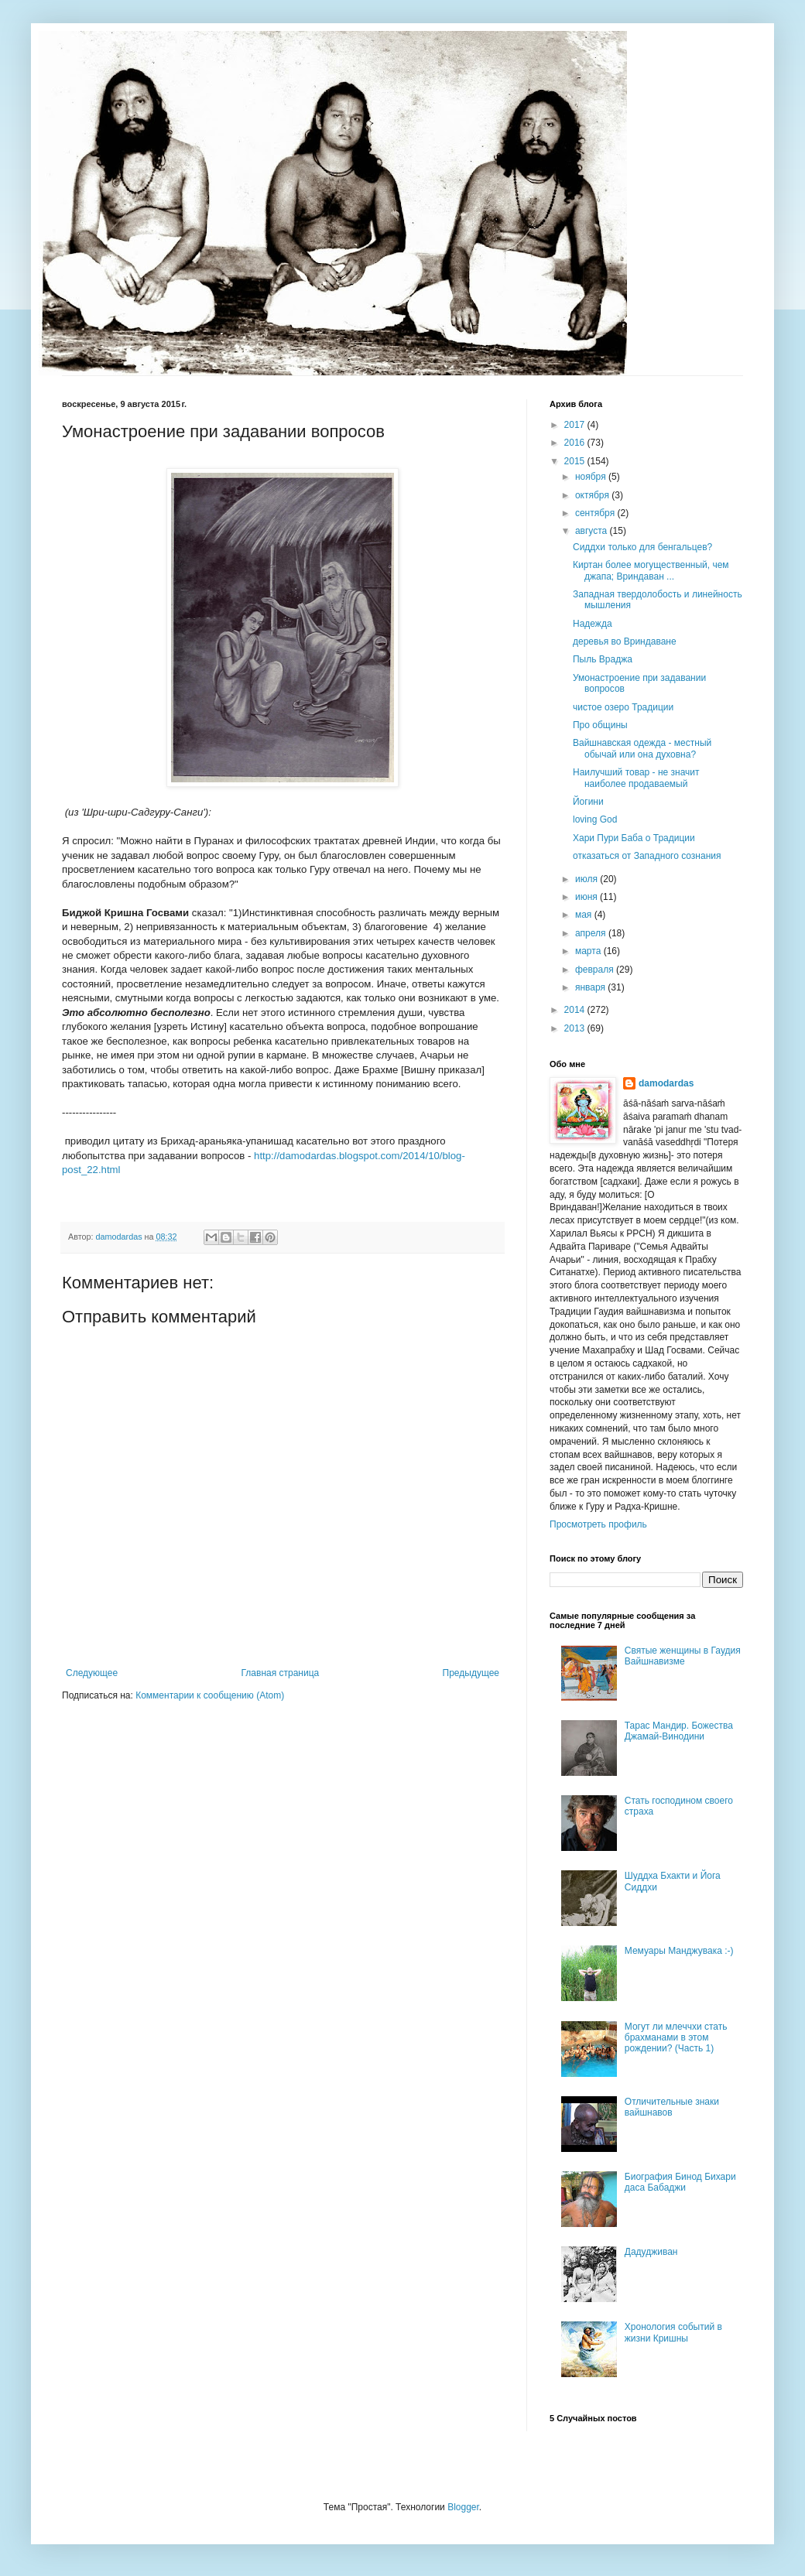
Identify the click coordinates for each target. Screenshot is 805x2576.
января (591, 987)
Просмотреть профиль (598, 1524)
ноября (591, 476)
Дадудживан (651, 2251)
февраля (595, 969)
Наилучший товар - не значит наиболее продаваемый (636, 778)
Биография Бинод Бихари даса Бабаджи (680, 2182)
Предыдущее (471, 1673)
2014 (575, 1009)
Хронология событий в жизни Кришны (673, 2332)
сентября (596, 513)
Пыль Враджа (602, 659)
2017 (575, 424)
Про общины (600, 725)
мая (584, 914)
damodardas (666, 1083)
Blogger (463, 2507)
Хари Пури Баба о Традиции (634, 838)
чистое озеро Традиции (623, 707)
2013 (575, 1028)
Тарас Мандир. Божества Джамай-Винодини (679, 1731)
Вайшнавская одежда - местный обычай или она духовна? (642, 748)
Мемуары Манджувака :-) (679, 1950)
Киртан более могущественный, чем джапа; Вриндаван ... (651, 570)
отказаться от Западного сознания (647, 855)
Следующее (92, 1673)
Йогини (588, 801)
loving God (595, 819)
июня (587, 896)
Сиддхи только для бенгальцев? (642, 547)
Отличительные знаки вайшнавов (672, 2107)
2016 (575, 442)
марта (589, 951)
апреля (591, 933)
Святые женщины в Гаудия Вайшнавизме (683, 1656)
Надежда (592, 623)
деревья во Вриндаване (625, 641)
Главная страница (281, 1673)
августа (592, 530)
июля (587, 879)
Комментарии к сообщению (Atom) (209, 1695)
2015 (575, 461)
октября (593, 495)
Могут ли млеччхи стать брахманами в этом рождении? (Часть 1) (676, 2037)
